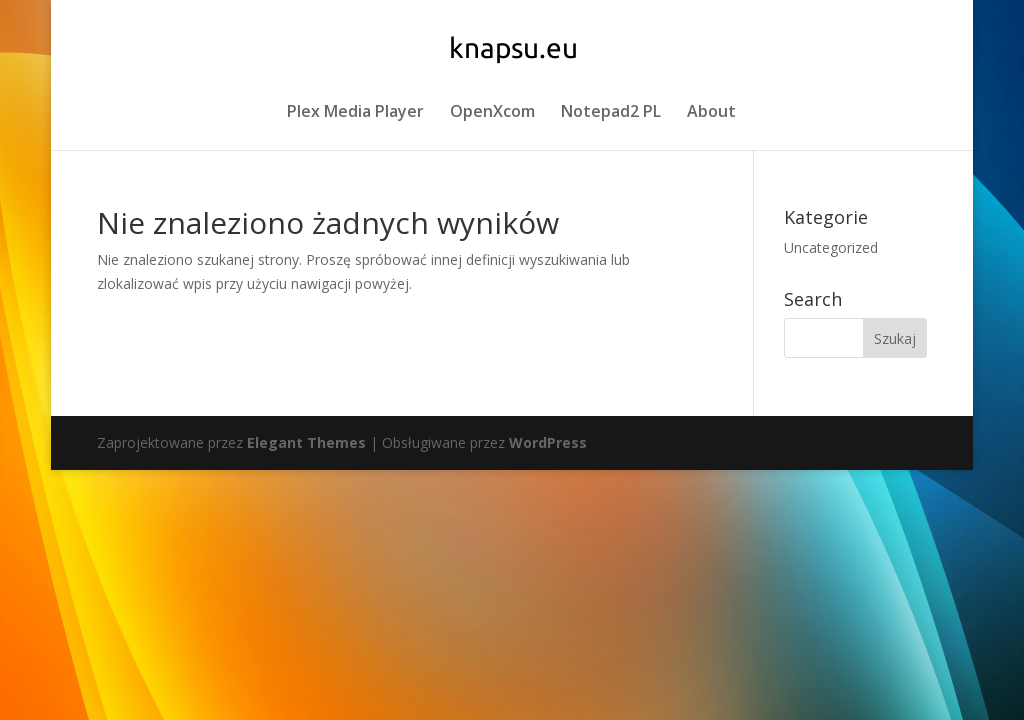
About (711, 113)
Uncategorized (831, 247)
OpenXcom (492, 113)
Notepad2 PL (611, 113)
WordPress (548, 442)
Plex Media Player (355, 113)
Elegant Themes (306, 442)
